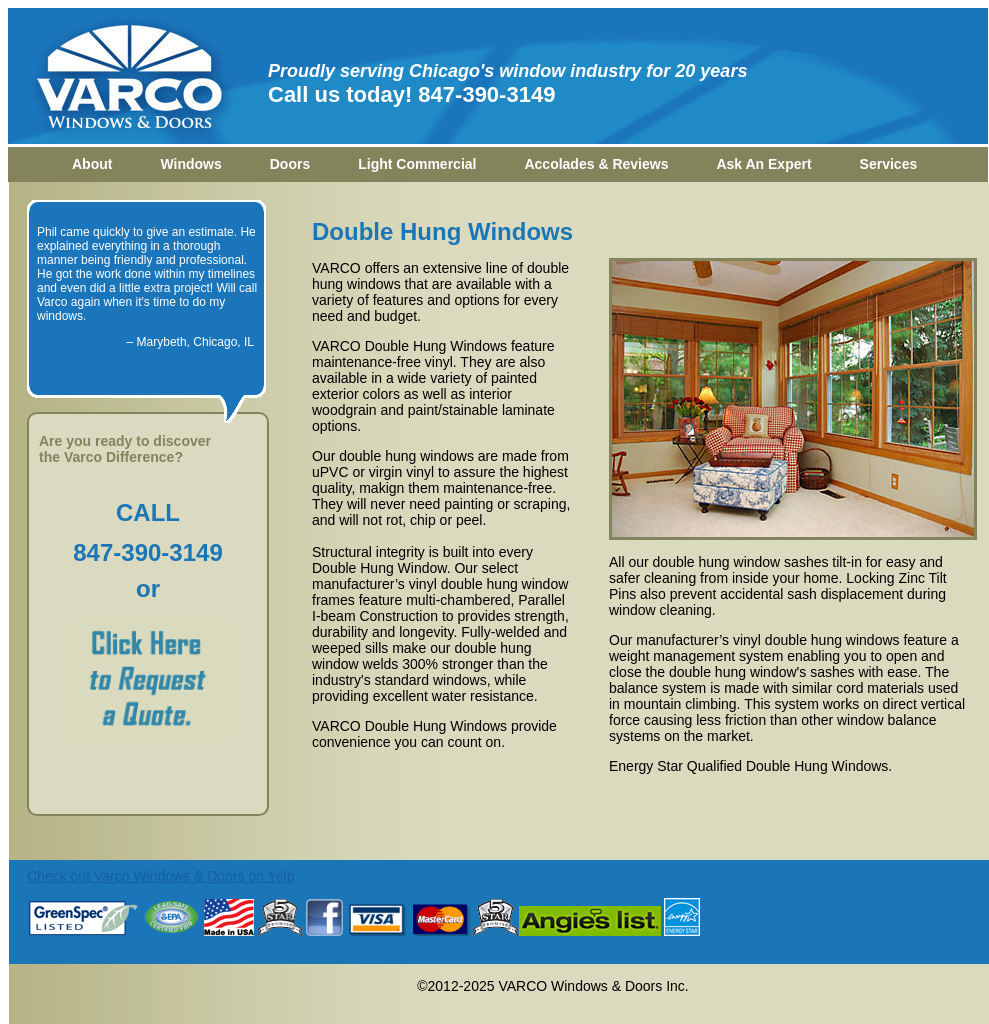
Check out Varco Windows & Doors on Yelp (160, 876)
